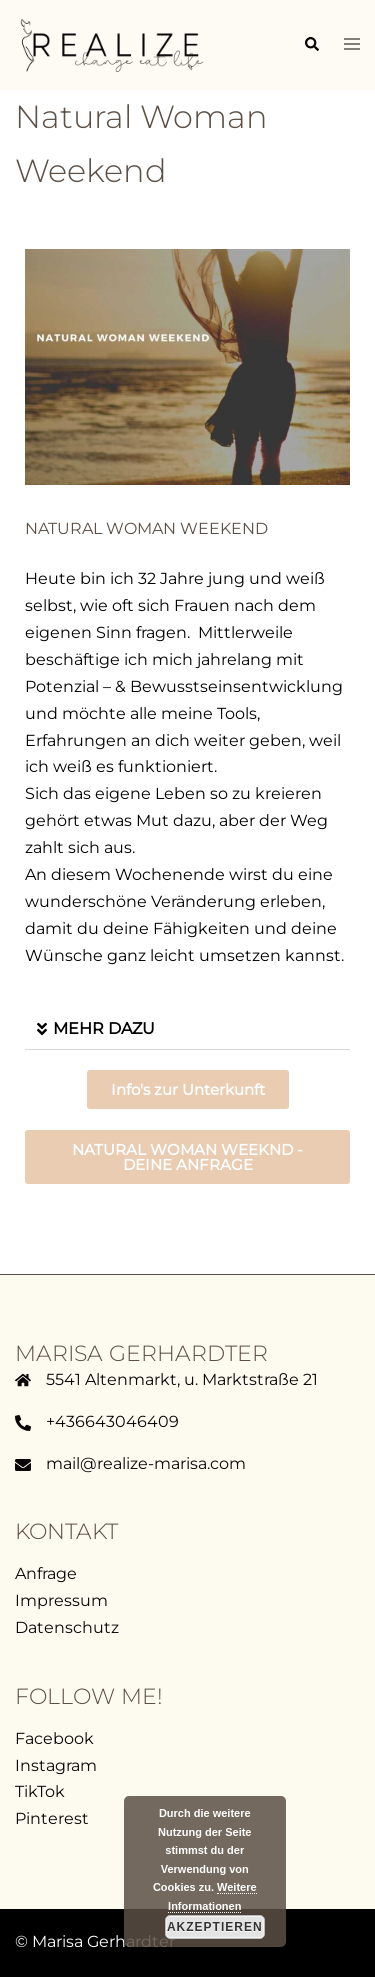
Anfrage (46, 1573)
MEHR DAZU (104, 1028)
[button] (311, 45)
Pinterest (52, 1818)
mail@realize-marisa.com (146, 1463)
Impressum (61, 1600)
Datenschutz (67, 1627)
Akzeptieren (215, 1927)
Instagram (56, 1765)
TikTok (40, 1791)
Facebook (54, 1738)
